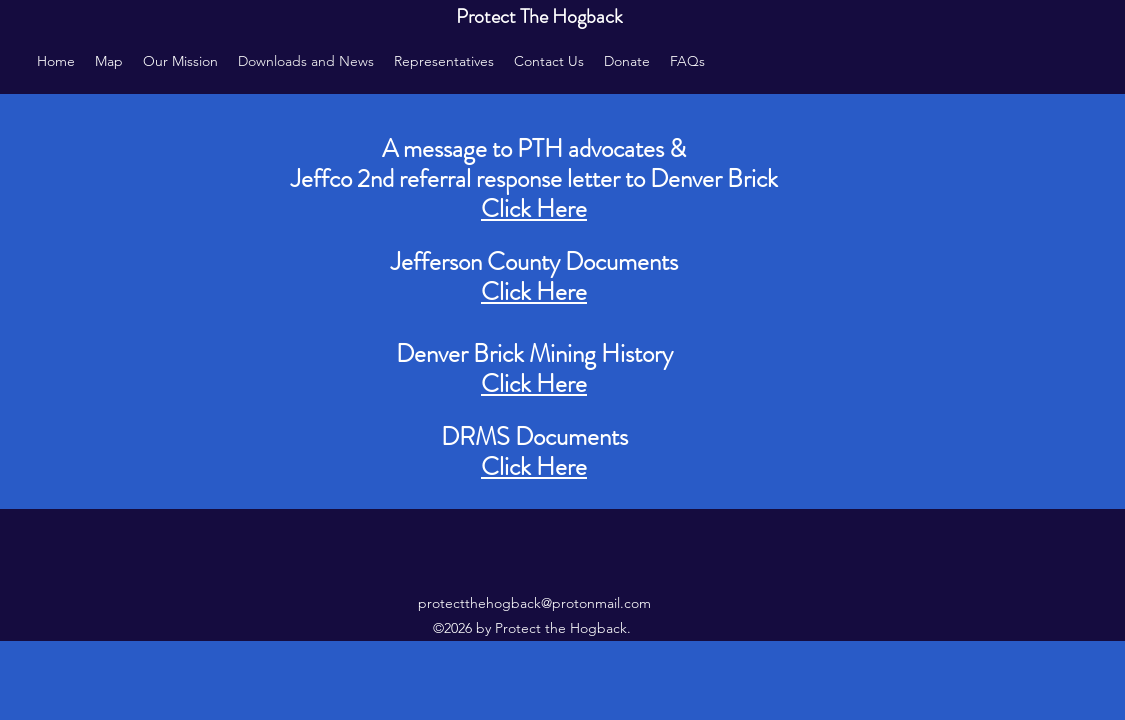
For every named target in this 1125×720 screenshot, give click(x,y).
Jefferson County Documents (534, 262)
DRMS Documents (534, 437)
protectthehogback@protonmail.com (534, 603)
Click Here (534, 292)
